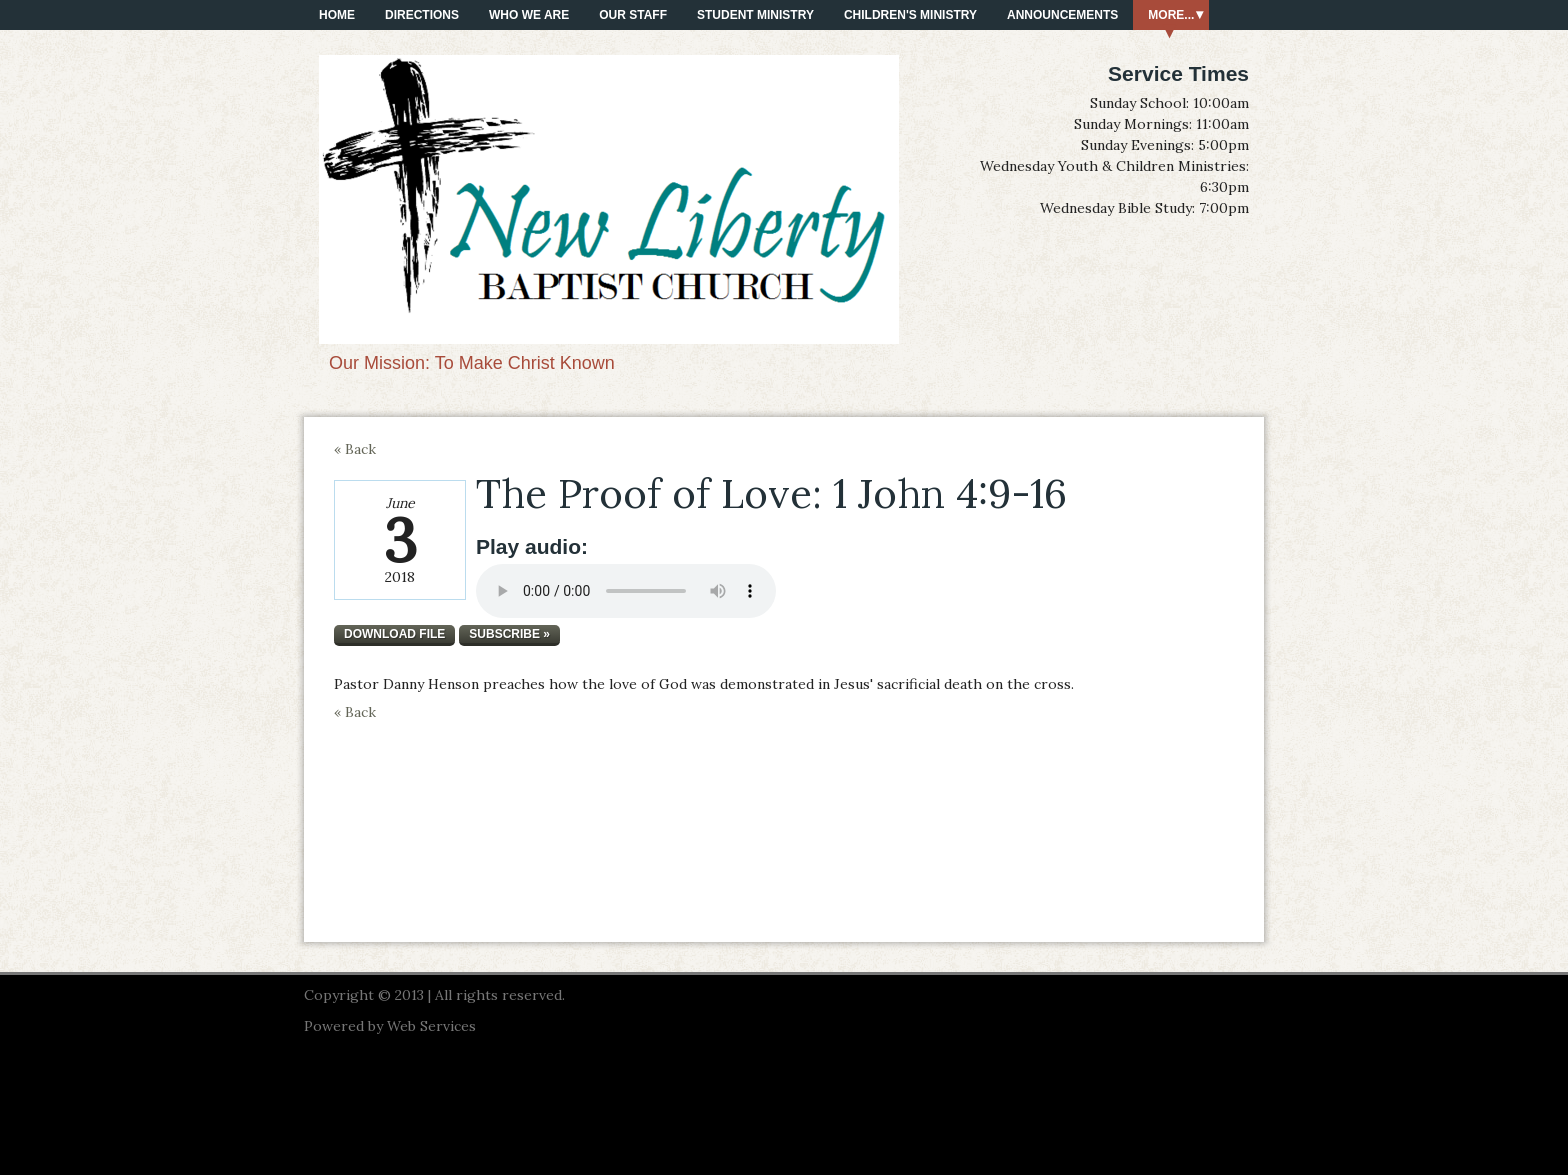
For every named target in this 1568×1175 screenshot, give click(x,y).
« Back (355, 449)
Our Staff (633, 15)
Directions (422, 15)
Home (337, 15)
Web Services (431, 1026)
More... (1171, 15)
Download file (394, 634)
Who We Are (529, 15)
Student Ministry (755, 15)
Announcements (1062, 15)
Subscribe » (509, 634)
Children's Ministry (910, 15)
